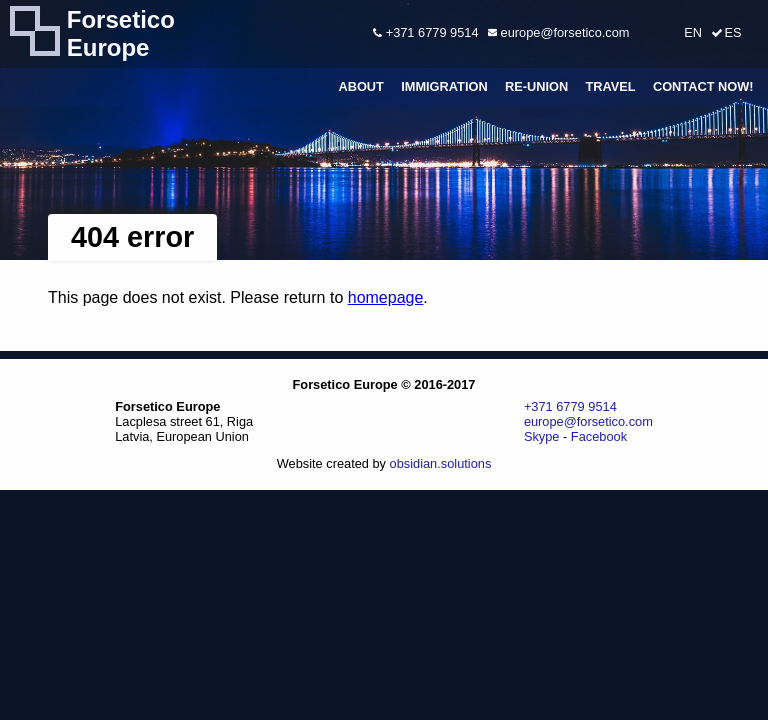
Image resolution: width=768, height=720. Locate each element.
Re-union (536, 86)
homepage (386, 297)
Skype (542, 436)
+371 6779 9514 (425, 32)
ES (732, 32)
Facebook (599, 436)
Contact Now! (703, 86)
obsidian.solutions (441, 463)
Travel (610, 86)
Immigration (444, 86)
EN (693, 32)
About (361, 86)
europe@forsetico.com (558, 32)
